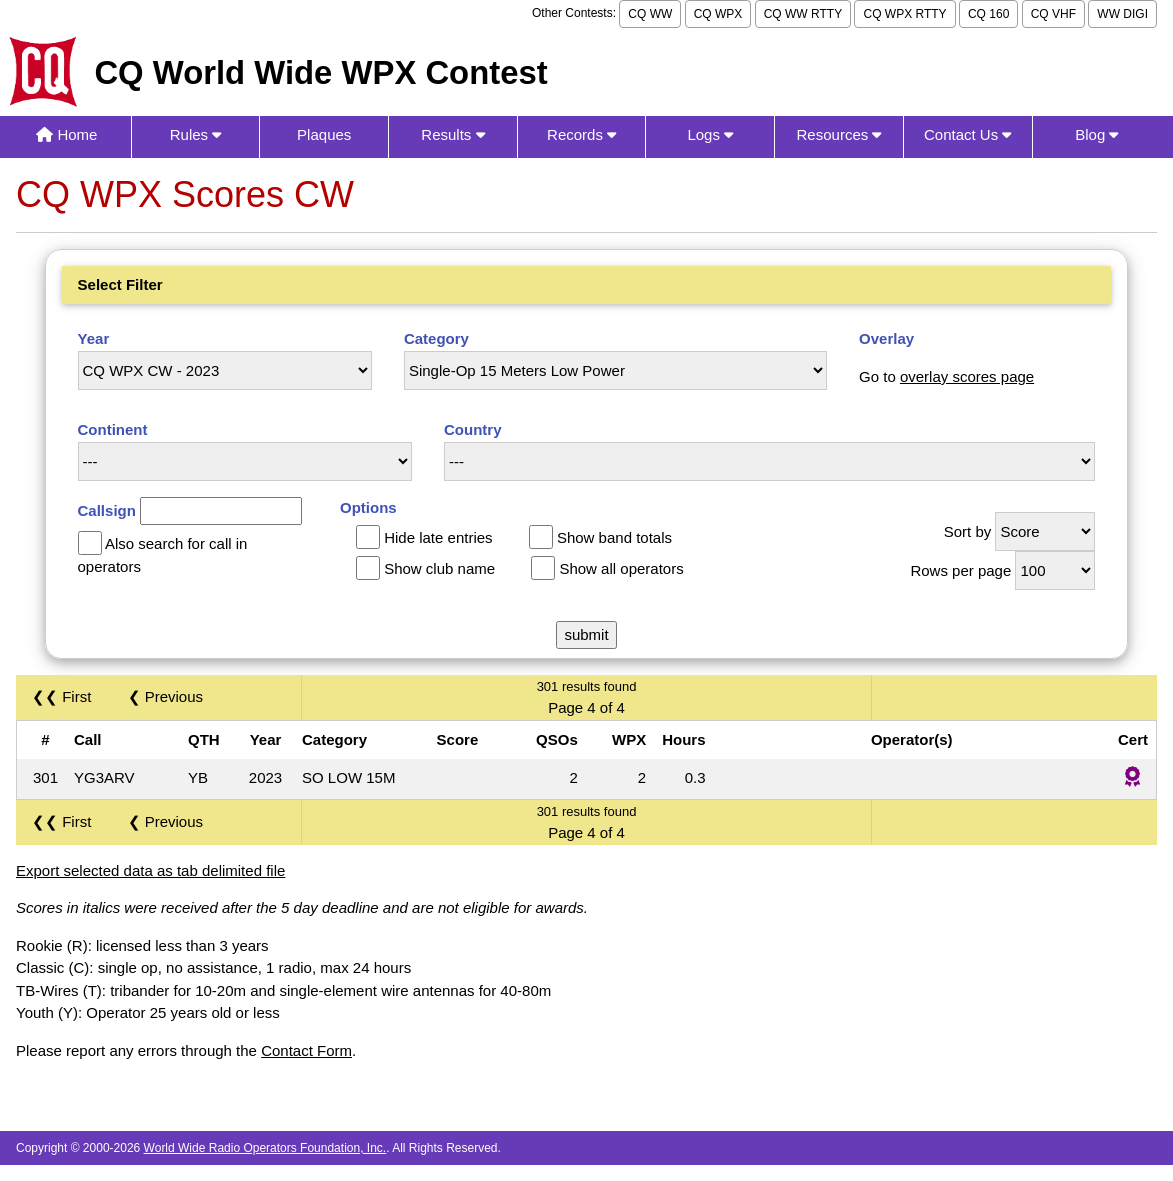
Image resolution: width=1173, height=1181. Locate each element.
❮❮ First (61, 696)
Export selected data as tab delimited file (150, 870)
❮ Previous (166, 696)
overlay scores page (967, 376)
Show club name (439, 568)
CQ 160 (988, 14)
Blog (1096, 134)
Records (581, 134)
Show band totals (614, 537)
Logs (710, 134)
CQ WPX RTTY (904, 14)
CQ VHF (1053, 14)
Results (452, 134)
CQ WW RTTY (803, 14)
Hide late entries (438, 537)
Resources (839, 134)
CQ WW (650, 14)
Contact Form (306, 1050)
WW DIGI (1122, 14)
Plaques (324, 134)
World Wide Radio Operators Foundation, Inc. (265, 1148)
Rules (196, 134)
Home (66, 134)
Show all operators (621, 568)
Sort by (968, 531)
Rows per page (960, 570)
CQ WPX (718, 14)
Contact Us (967, 134)
